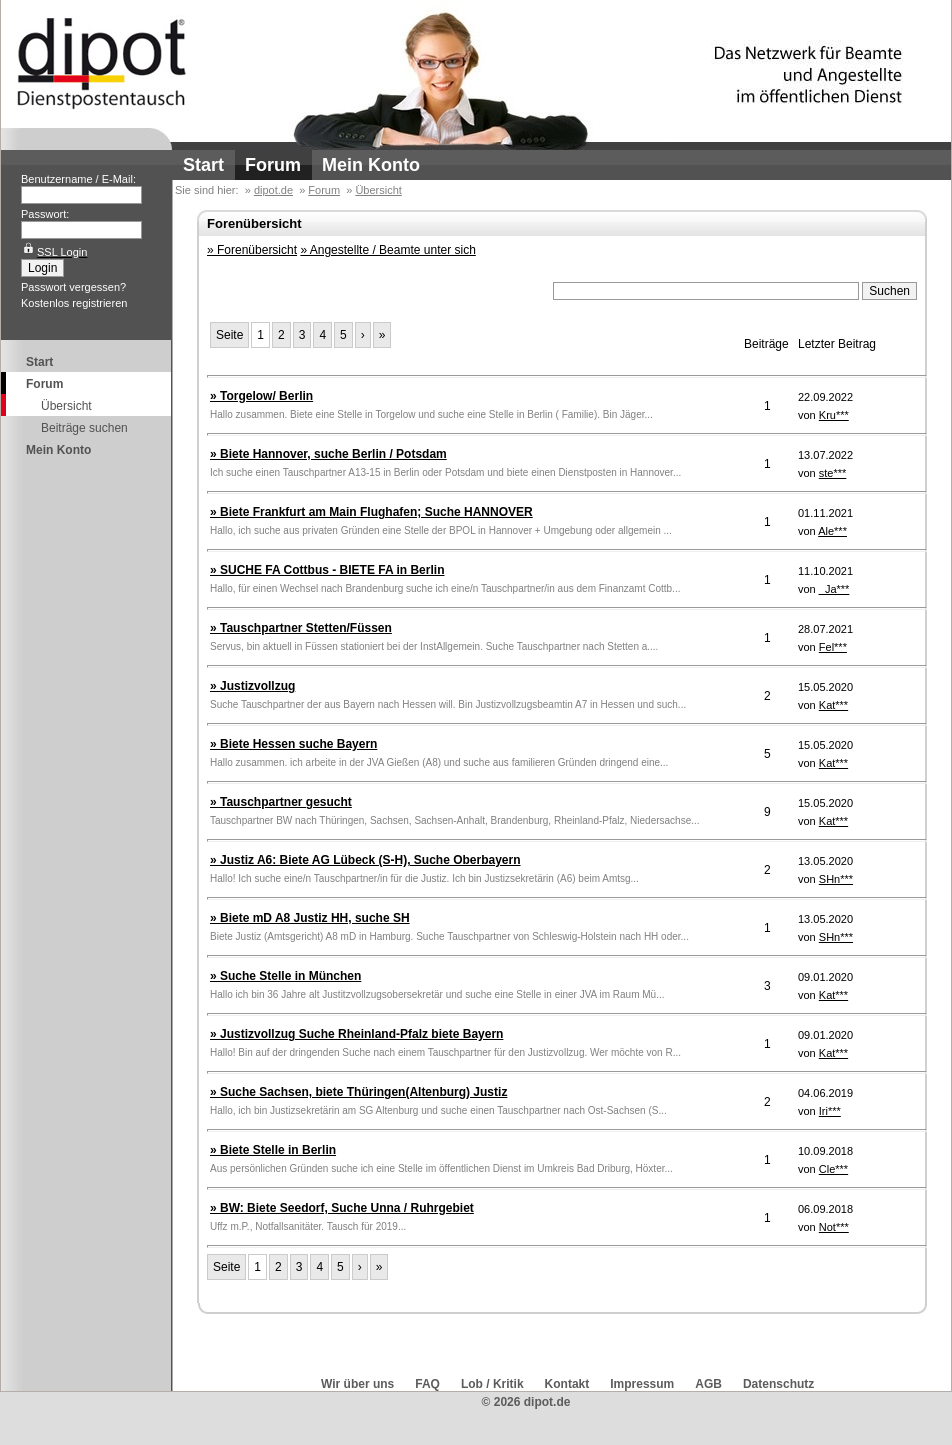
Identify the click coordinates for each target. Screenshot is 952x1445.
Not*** (834, 1227)
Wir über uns (357, 1384)
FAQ (427, 1384)
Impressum (642, 1384)
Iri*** (830, 1111)
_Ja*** (834, 589)
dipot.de (273, 190)
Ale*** (832, 531)
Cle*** (833, 1169)
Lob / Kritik (492, 1384)
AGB (708, 1384)
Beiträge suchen (84, 428)
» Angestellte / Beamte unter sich (387, 250)
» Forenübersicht (252, 250)
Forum (273, 165)
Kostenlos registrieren (74, 303)
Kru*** (834, 415)
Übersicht (66, 406)
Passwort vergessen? (73, 287)
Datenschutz (778, 1384)
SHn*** (836, 879)
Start (203, 165)
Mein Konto (371, 165)
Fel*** (833, 647)
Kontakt (567, 1384)
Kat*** (833, 705)
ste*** (833, 473)
